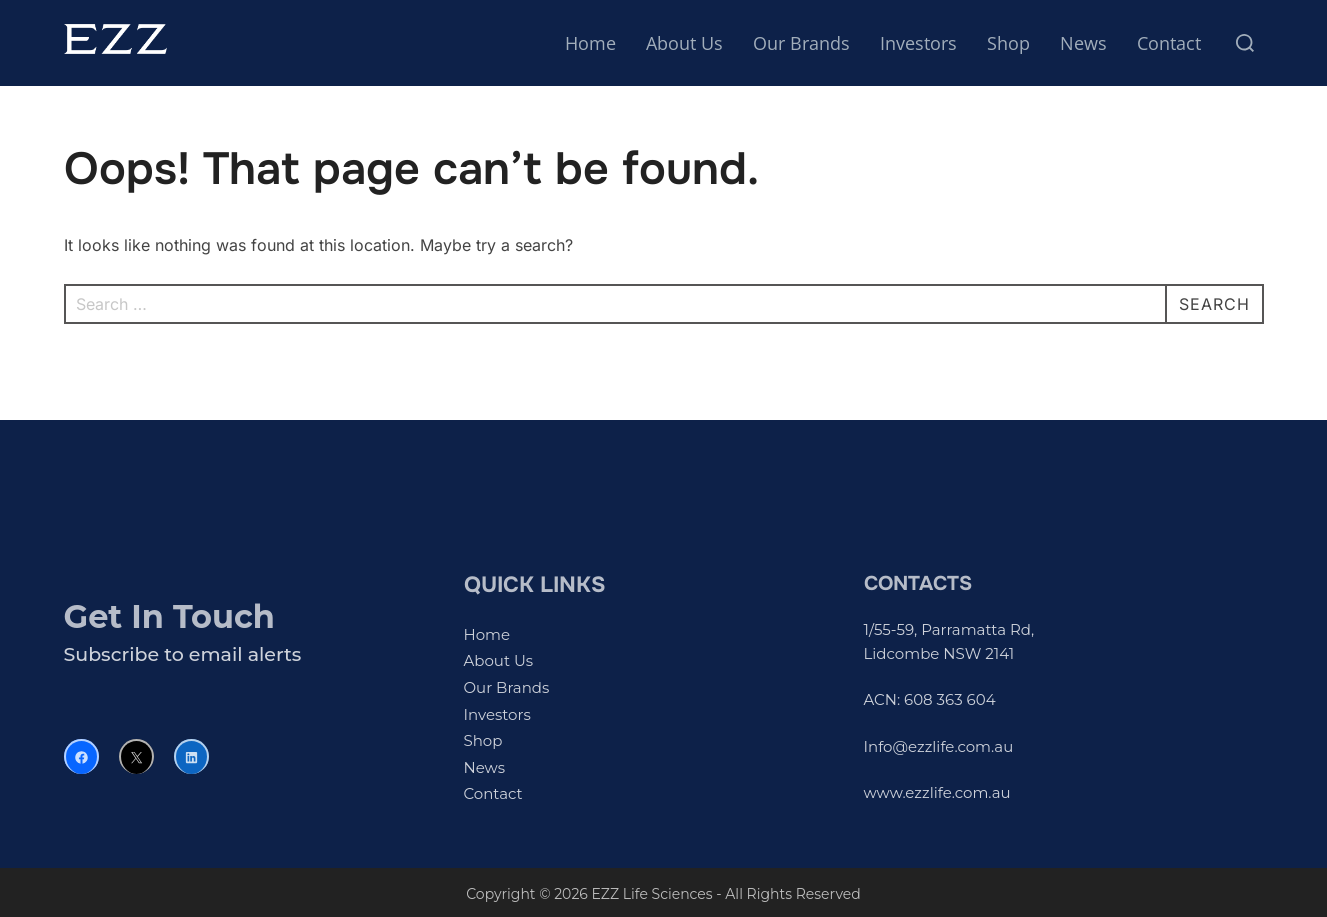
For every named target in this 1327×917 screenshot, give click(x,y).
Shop (1008, 43)
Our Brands (801, 43)
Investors (918, 43)
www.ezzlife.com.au (937, 792)
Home (590, 43)
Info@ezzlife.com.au (939, 746)
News (1083, 43)
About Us (684, 43)
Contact (1169, 43)
